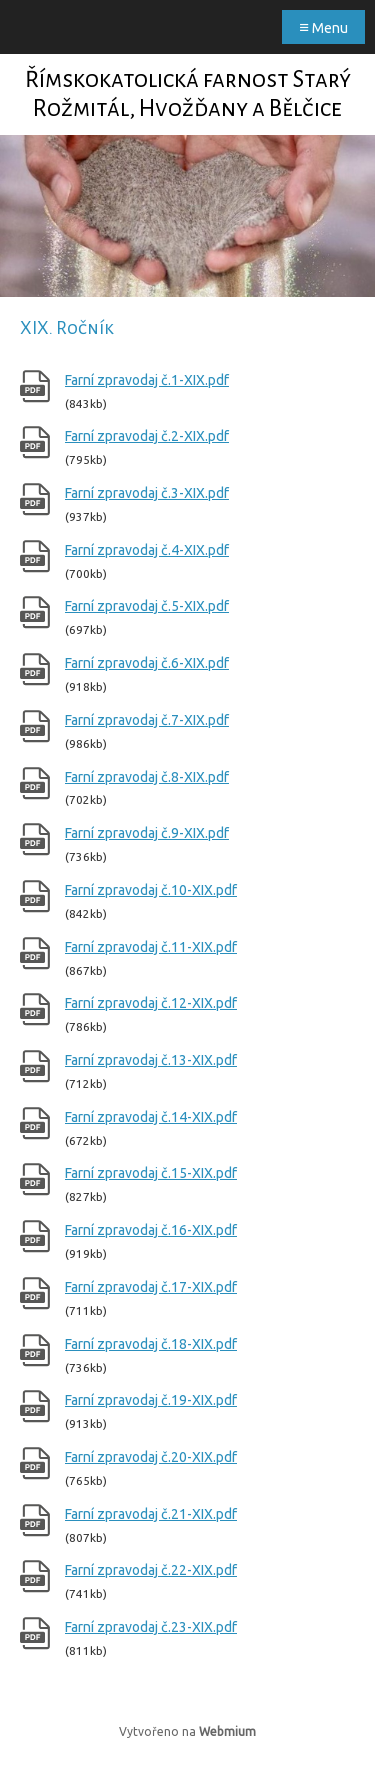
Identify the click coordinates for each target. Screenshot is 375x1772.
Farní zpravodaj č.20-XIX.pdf (151, 1457)
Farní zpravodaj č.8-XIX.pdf (147, 777)
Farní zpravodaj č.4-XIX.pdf (147, 550)
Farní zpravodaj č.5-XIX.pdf (147, 606)
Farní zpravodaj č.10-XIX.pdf (151, 890)
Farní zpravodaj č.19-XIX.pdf (151, 1400)
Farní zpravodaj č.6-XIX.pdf (147, 663)
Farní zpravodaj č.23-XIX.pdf (151, 1627)
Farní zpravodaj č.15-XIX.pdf (151, 1173)
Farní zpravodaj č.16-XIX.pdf (151, 1230)
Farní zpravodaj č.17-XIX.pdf (151, 1287)
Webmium (227, 1731)
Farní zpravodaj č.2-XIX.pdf (147, 436)
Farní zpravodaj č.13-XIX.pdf (151, 1060)
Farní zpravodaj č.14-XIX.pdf (151, 1117)
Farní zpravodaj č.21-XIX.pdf (151, 1514)
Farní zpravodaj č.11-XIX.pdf (151, 947)
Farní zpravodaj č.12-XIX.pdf (151, 1003)
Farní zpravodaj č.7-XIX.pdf (147, 720)
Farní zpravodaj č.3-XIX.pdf (147, 493)
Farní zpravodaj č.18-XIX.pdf (151, 1344)
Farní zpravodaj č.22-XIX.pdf (151, 1570)
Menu (323, 26)
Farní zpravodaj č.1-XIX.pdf (147, 380)
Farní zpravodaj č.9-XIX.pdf (147, 833)
